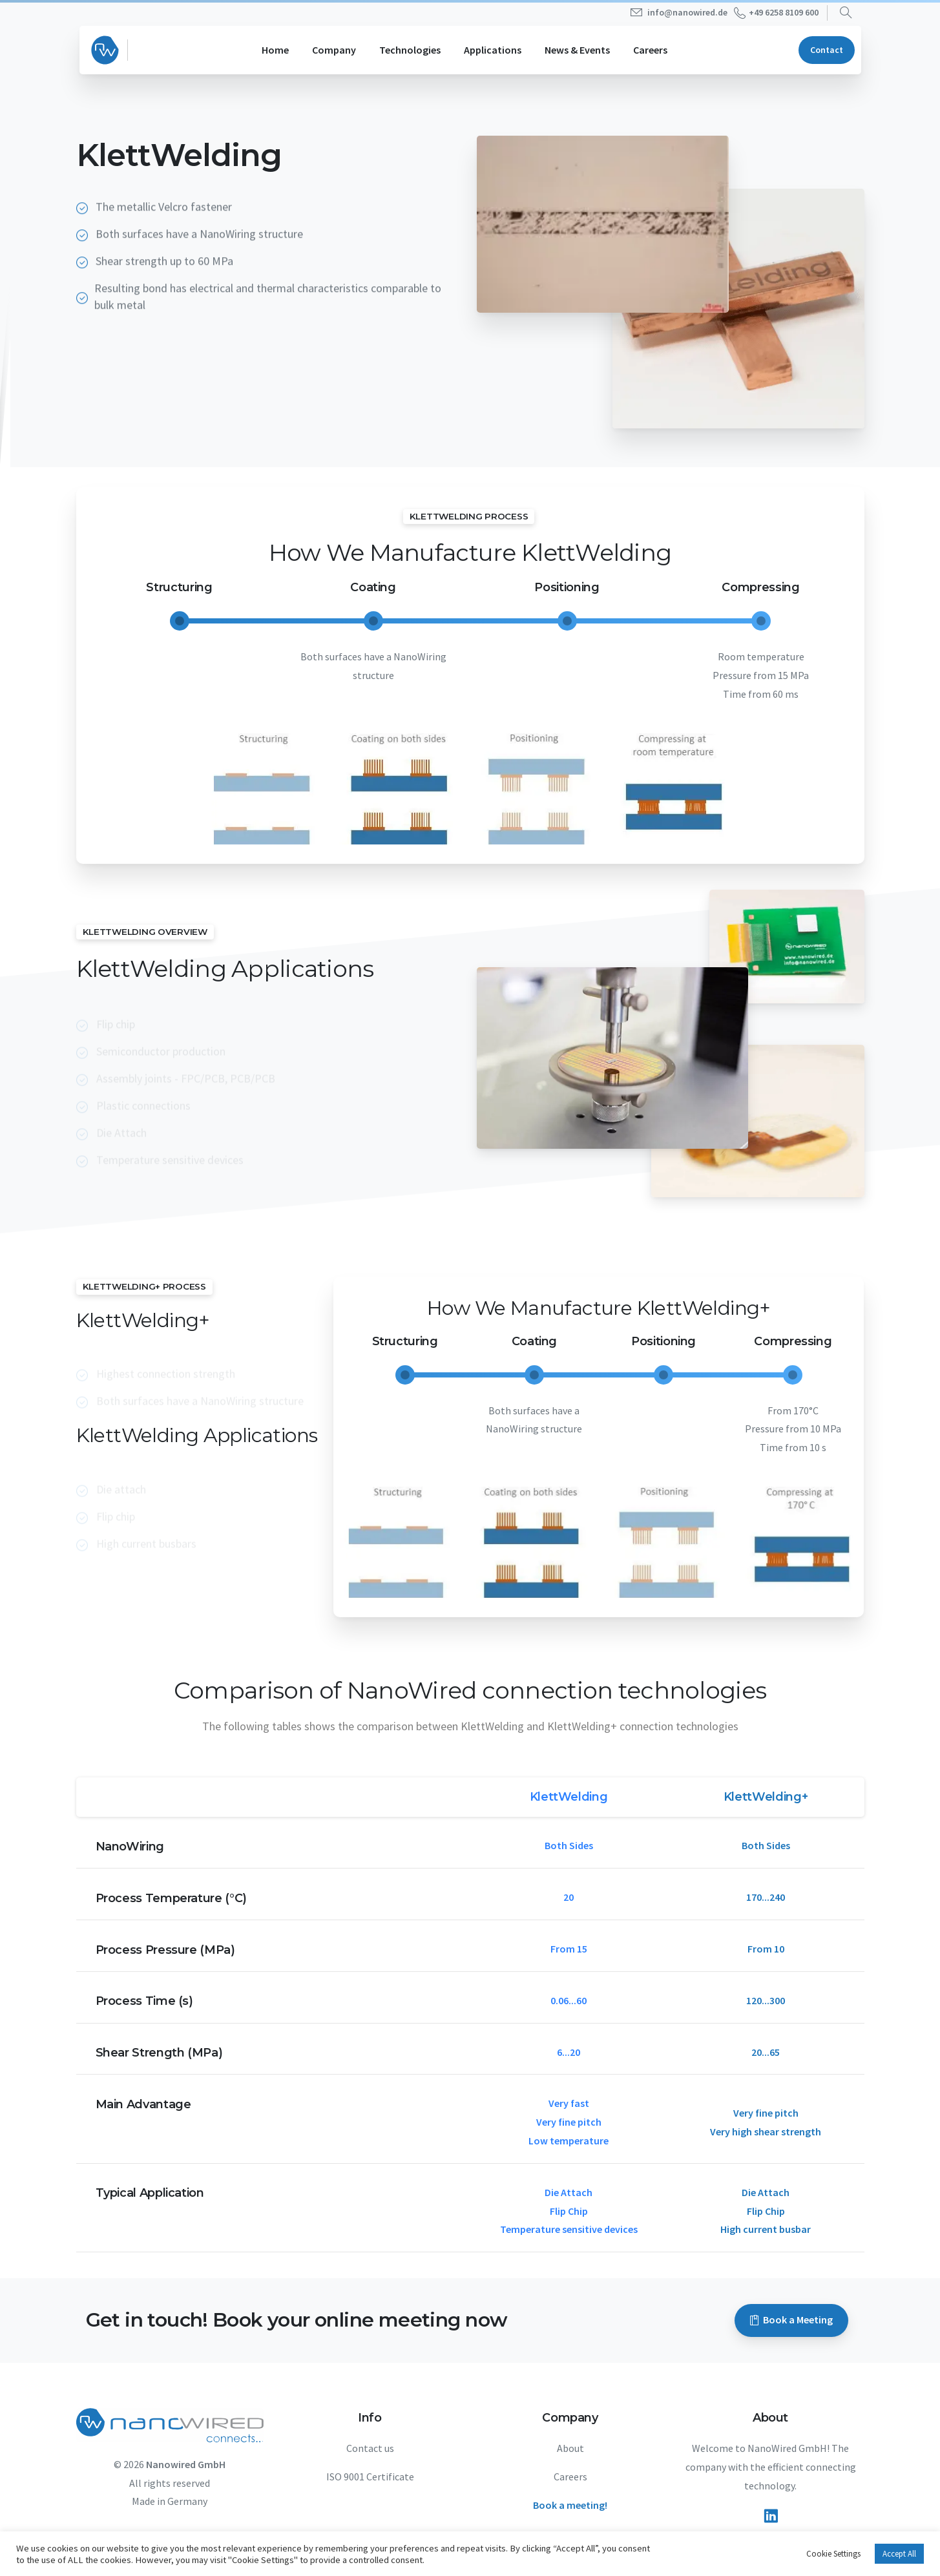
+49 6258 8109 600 (776, 13)
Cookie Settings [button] (833, 2553)
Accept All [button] (899, 2553)
